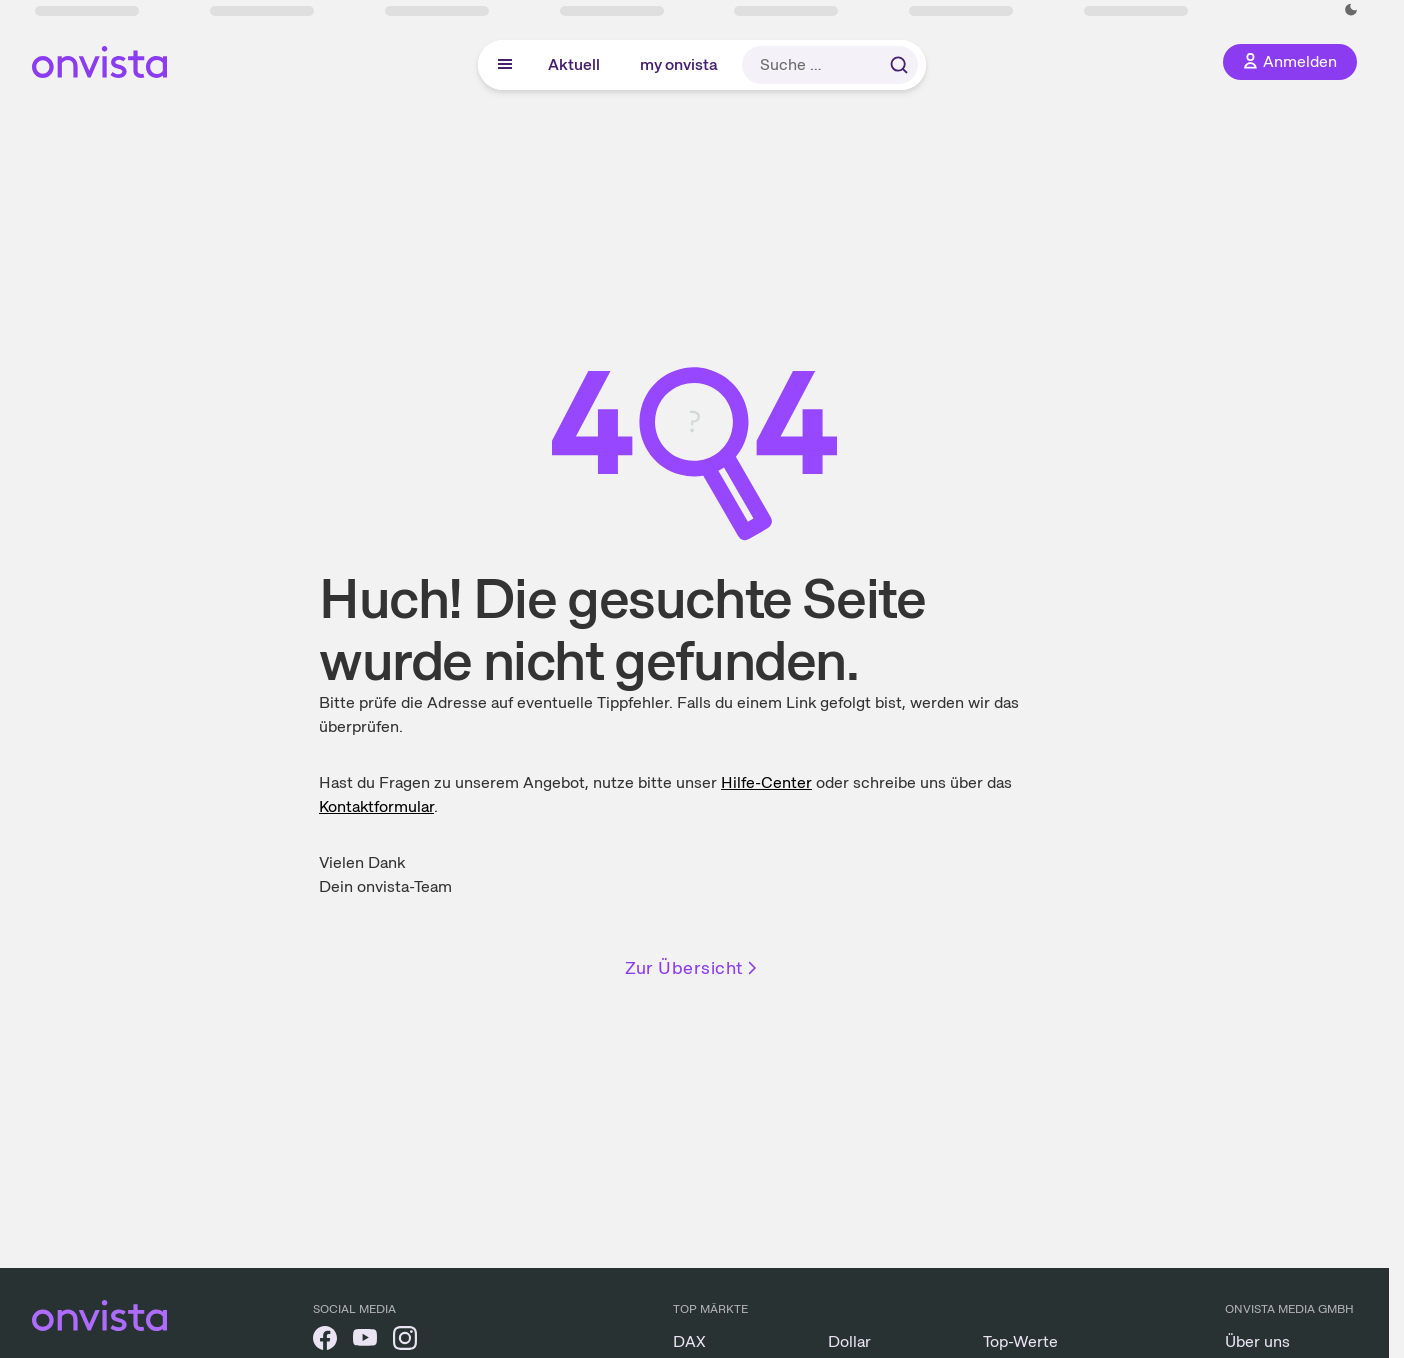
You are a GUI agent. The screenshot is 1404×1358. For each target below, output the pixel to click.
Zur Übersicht (693, 967)
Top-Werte (1020, 1341)
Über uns (1257, 1341)
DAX (689, 1341)
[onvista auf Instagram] (405, 1341)
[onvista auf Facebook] (325, 1341)
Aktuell (574, 64)
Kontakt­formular (376, 806)
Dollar (849, 1341)
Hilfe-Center (766, 782)
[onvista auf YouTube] (365, 1341)
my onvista (679, 64)
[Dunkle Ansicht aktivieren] (1351, 10)
